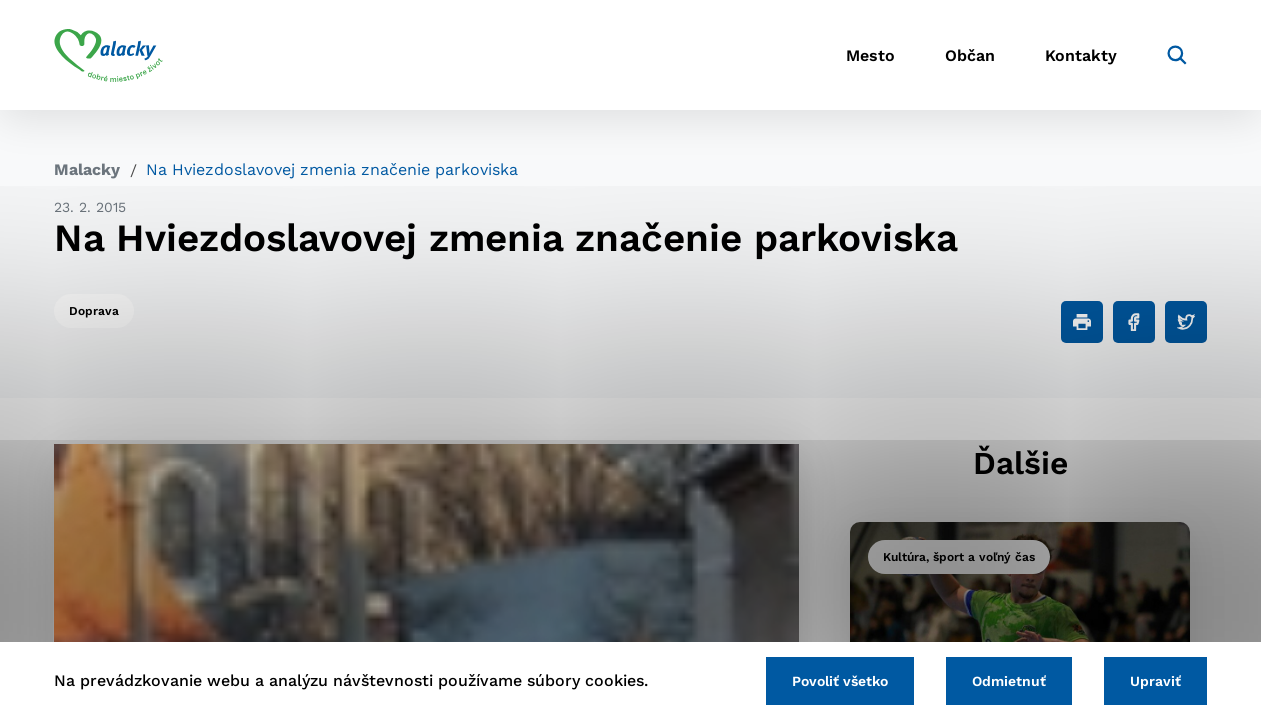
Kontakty (1081, 55)
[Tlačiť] (1082, 322)
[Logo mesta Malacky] (108, 55)
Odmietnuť (1009, 681)
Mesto (870, 55)
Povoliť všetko (840, 681)
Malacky (87, 169)
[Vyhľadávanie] (1177, 55)
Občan (970, 55)
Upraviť (1155, 681)
